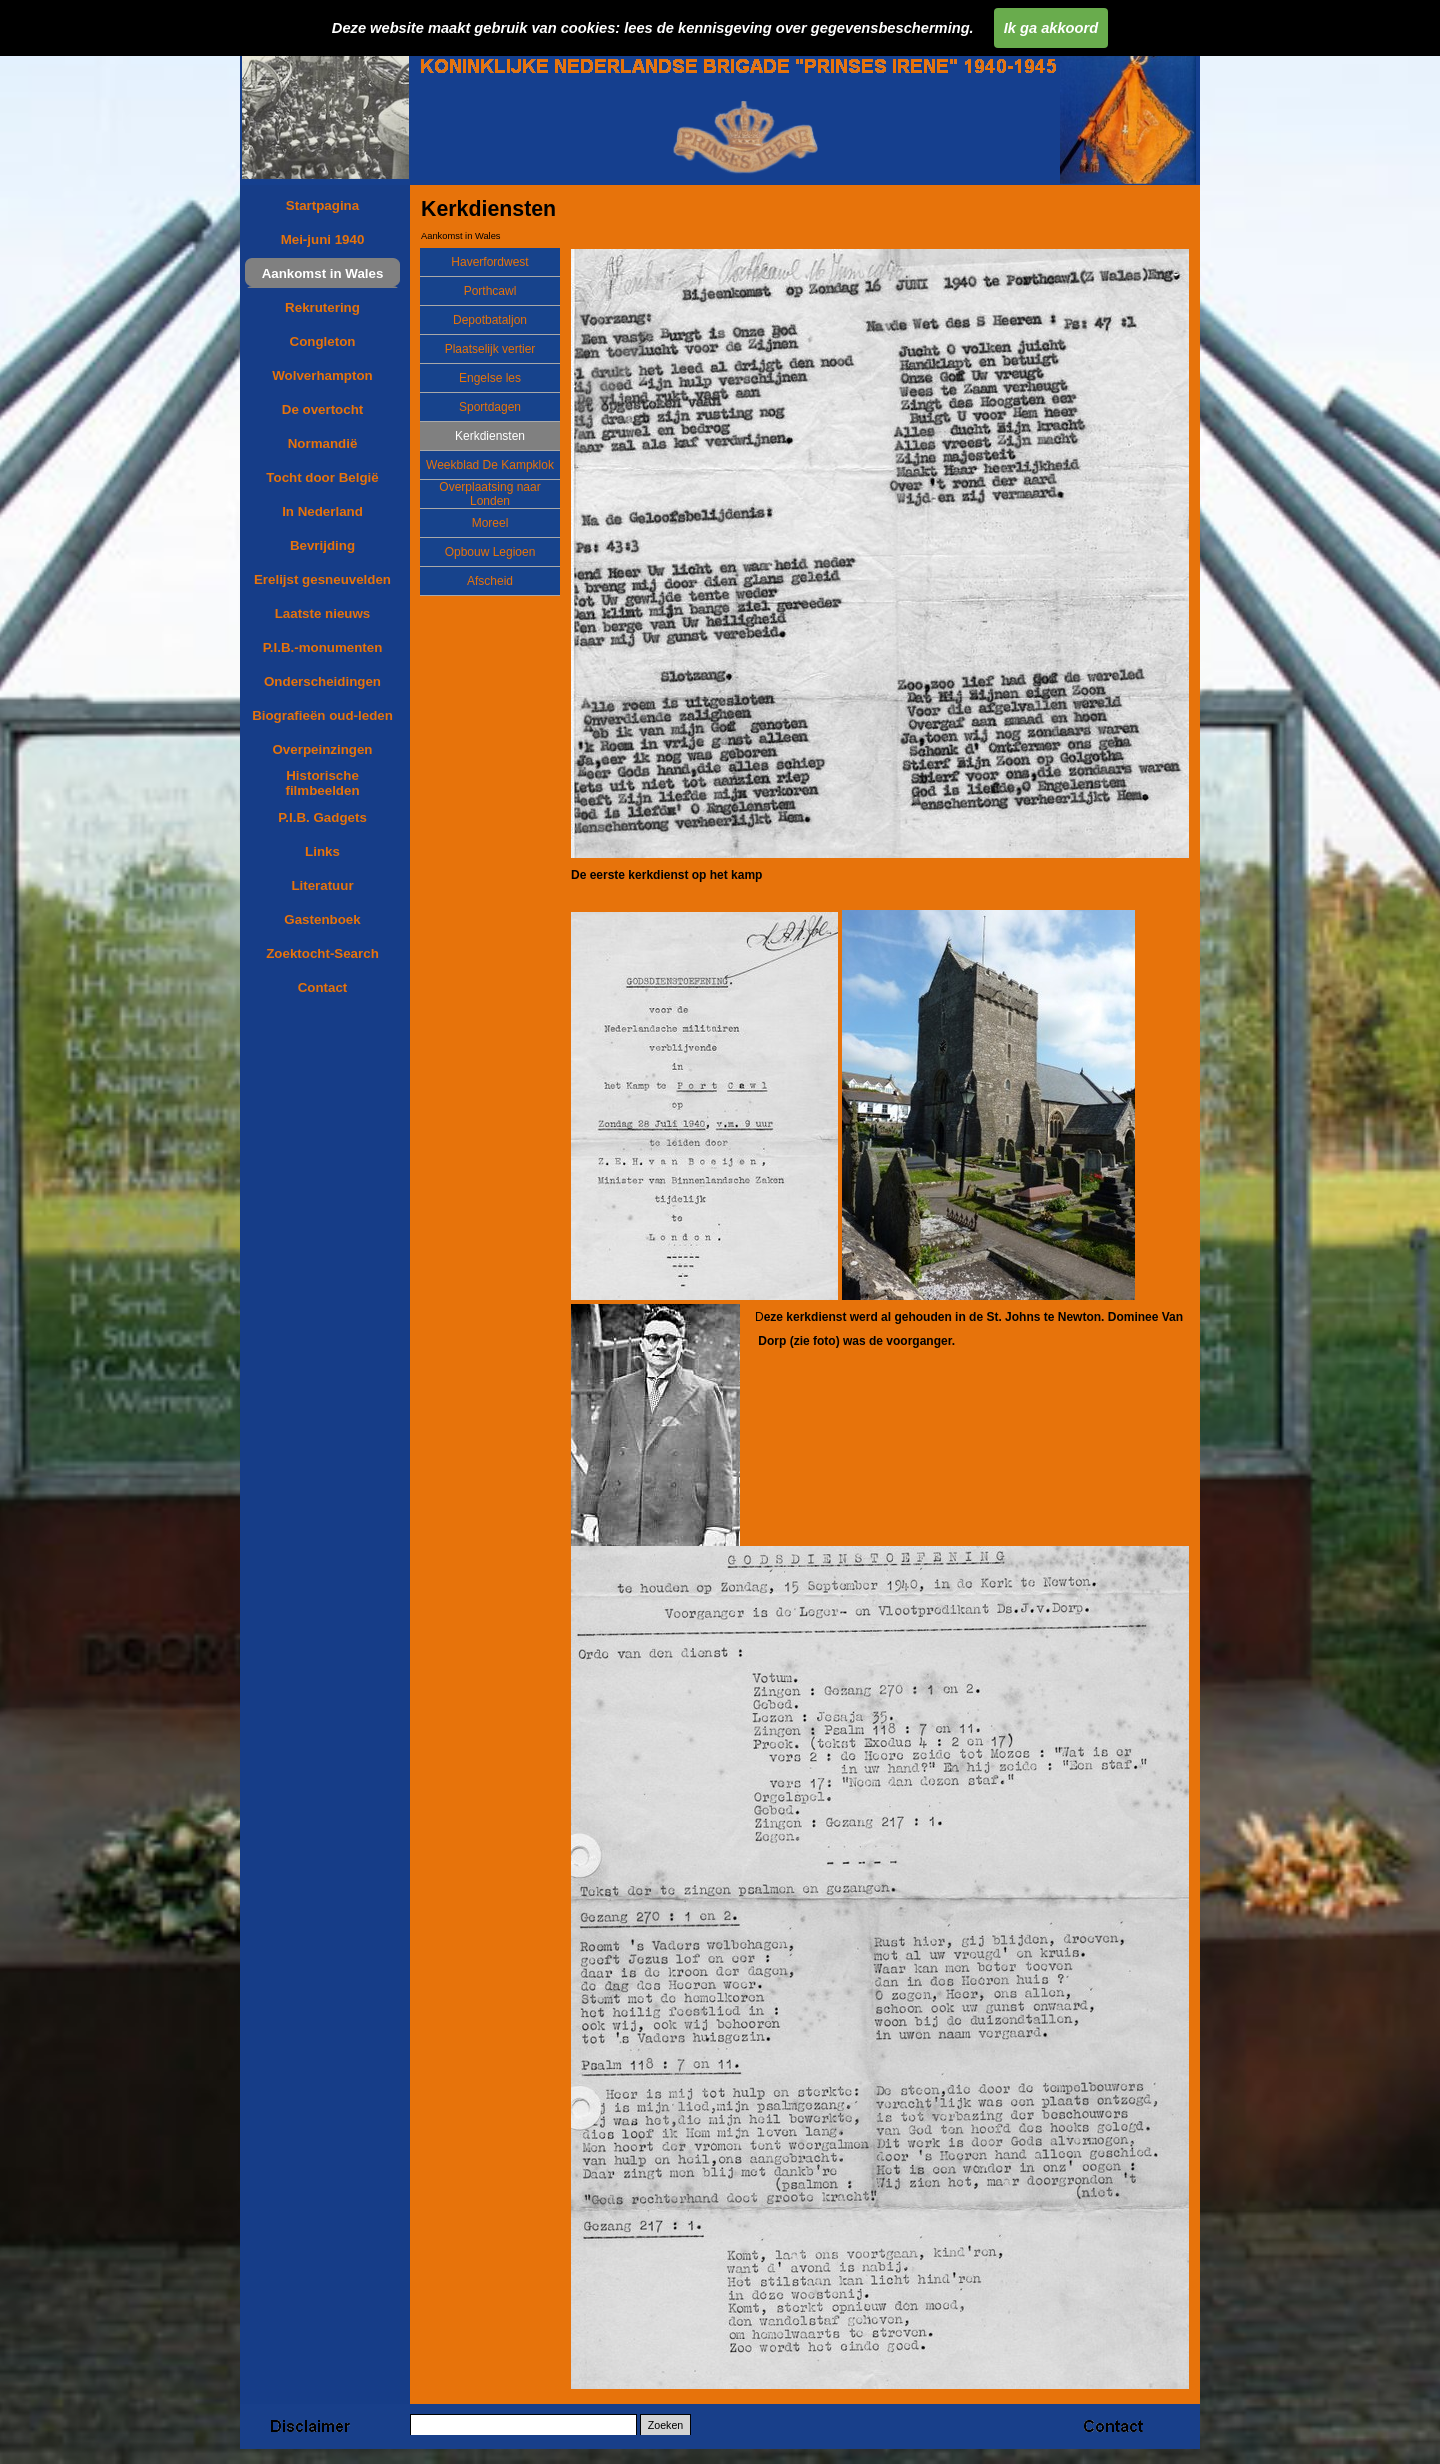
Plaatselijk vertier (490, 349)
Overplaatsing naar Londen (489, 494)
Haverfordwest (489, 262)
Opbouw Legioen (490, 552)
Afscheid (490, 581)
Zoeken (666, 2425)
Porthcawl (490, 291)
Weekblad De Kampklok (490, 465)
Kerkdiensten (490, 436)
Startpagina (322, 205)
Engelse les (490, 378)
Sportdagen (490, 407)
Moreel (490, 523)
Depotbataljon (490, 320)
